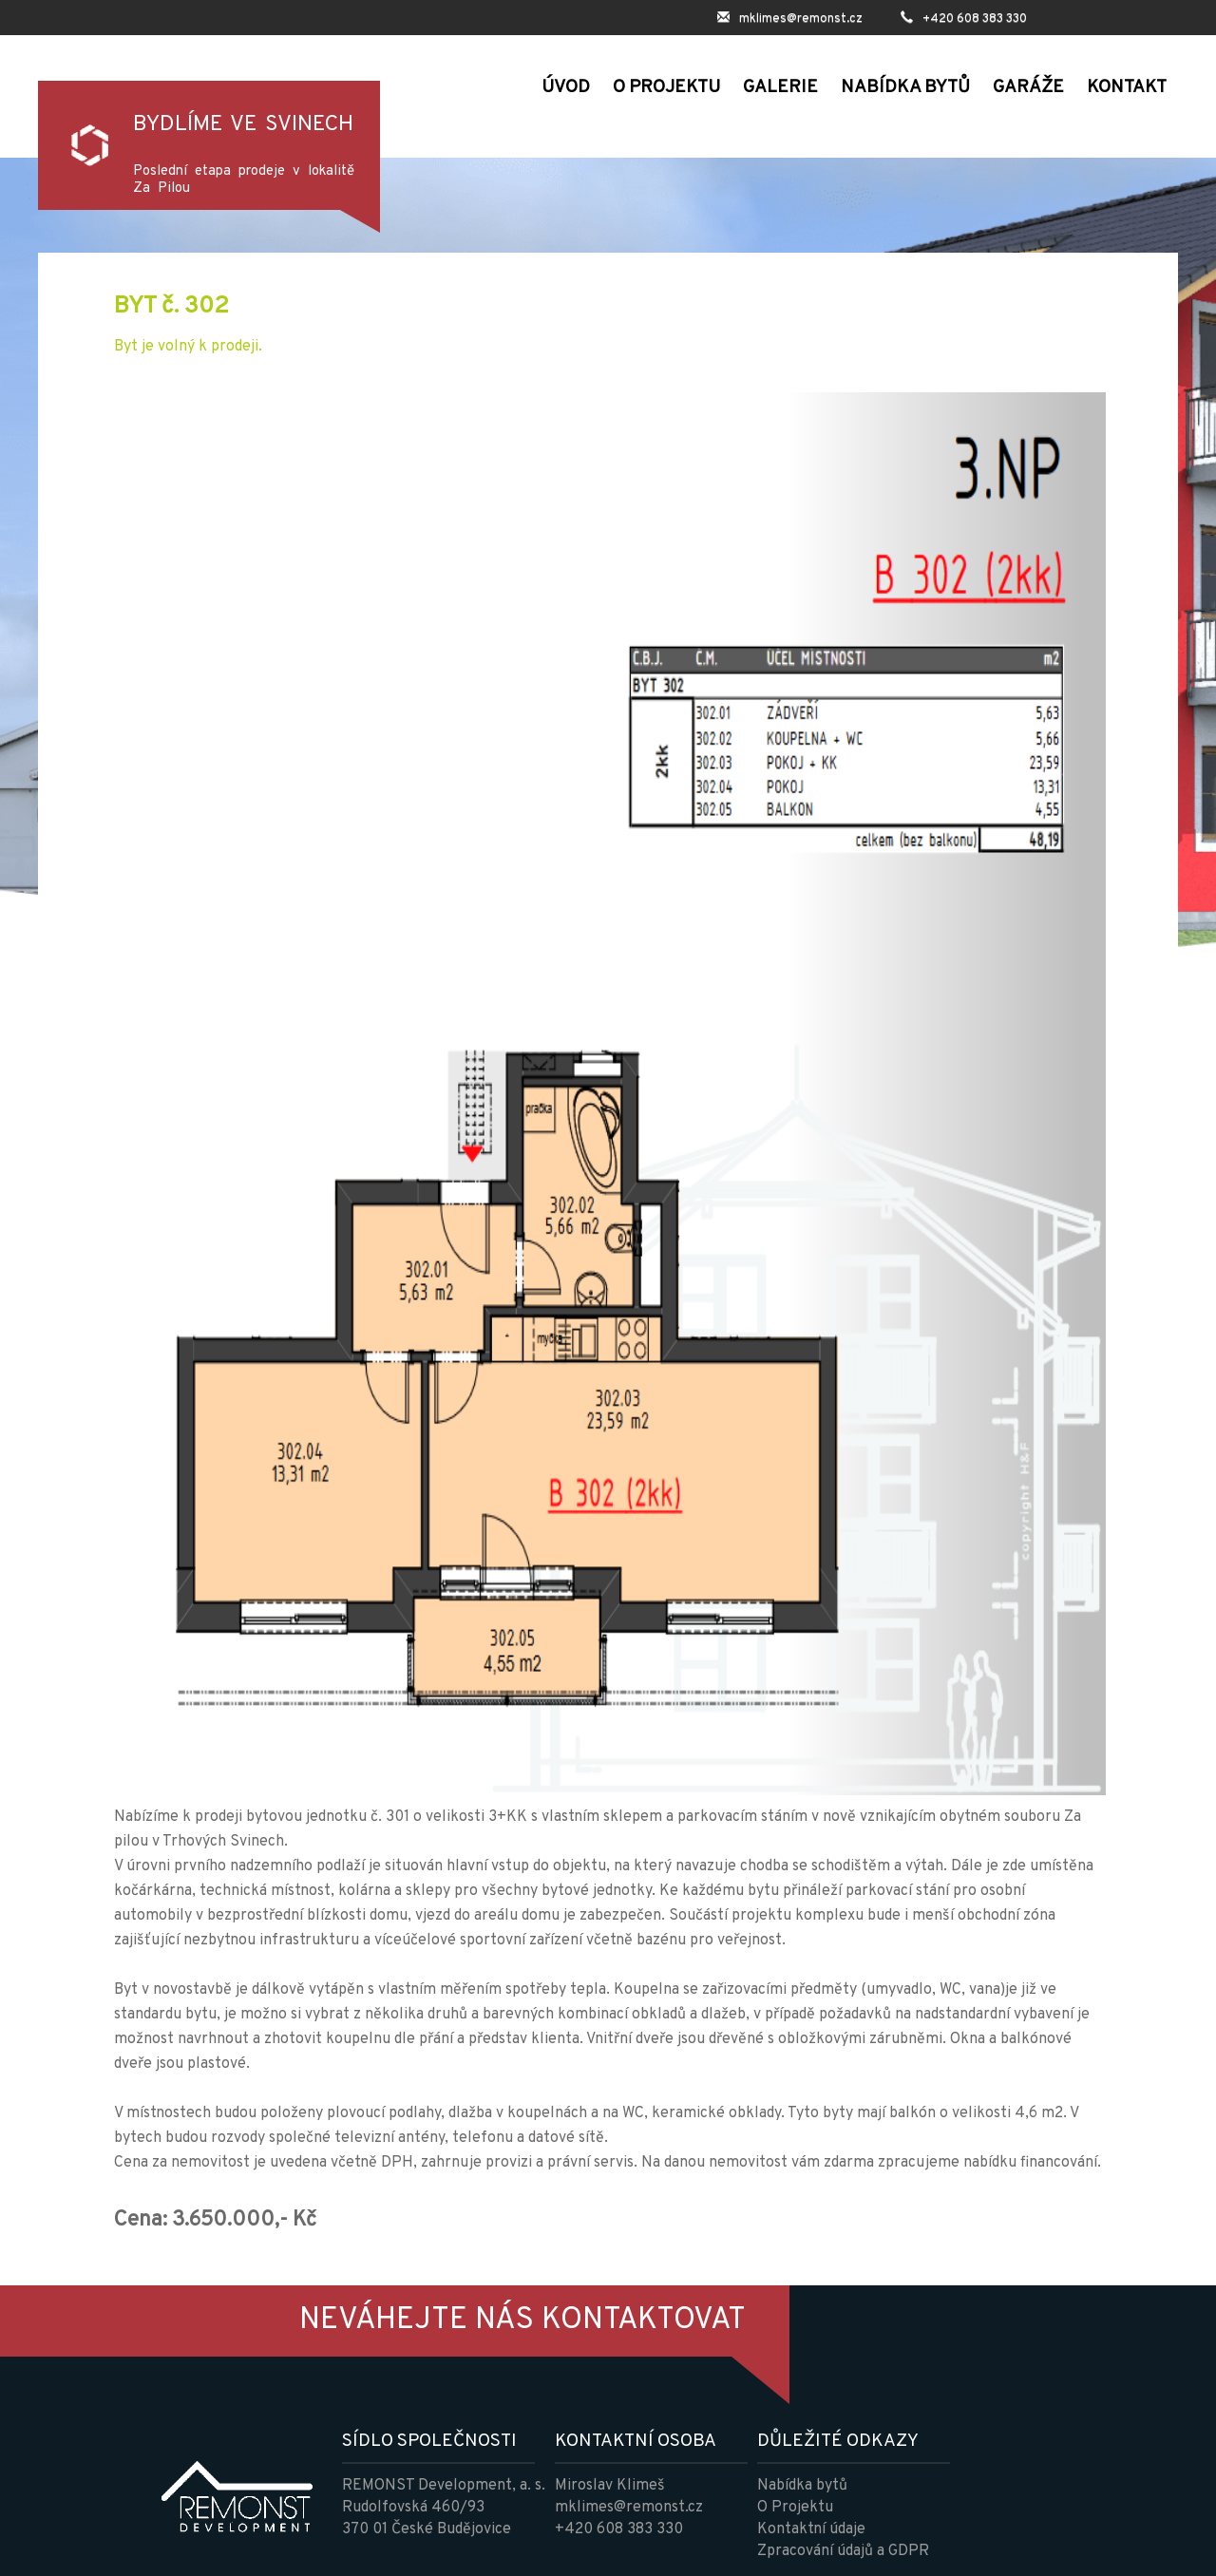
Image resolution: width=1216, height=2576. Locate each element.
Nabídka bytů (802, 2485)
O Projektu (795, 2507)
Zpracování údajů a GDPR (843, 2551)
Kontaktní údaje (811, 2529)
